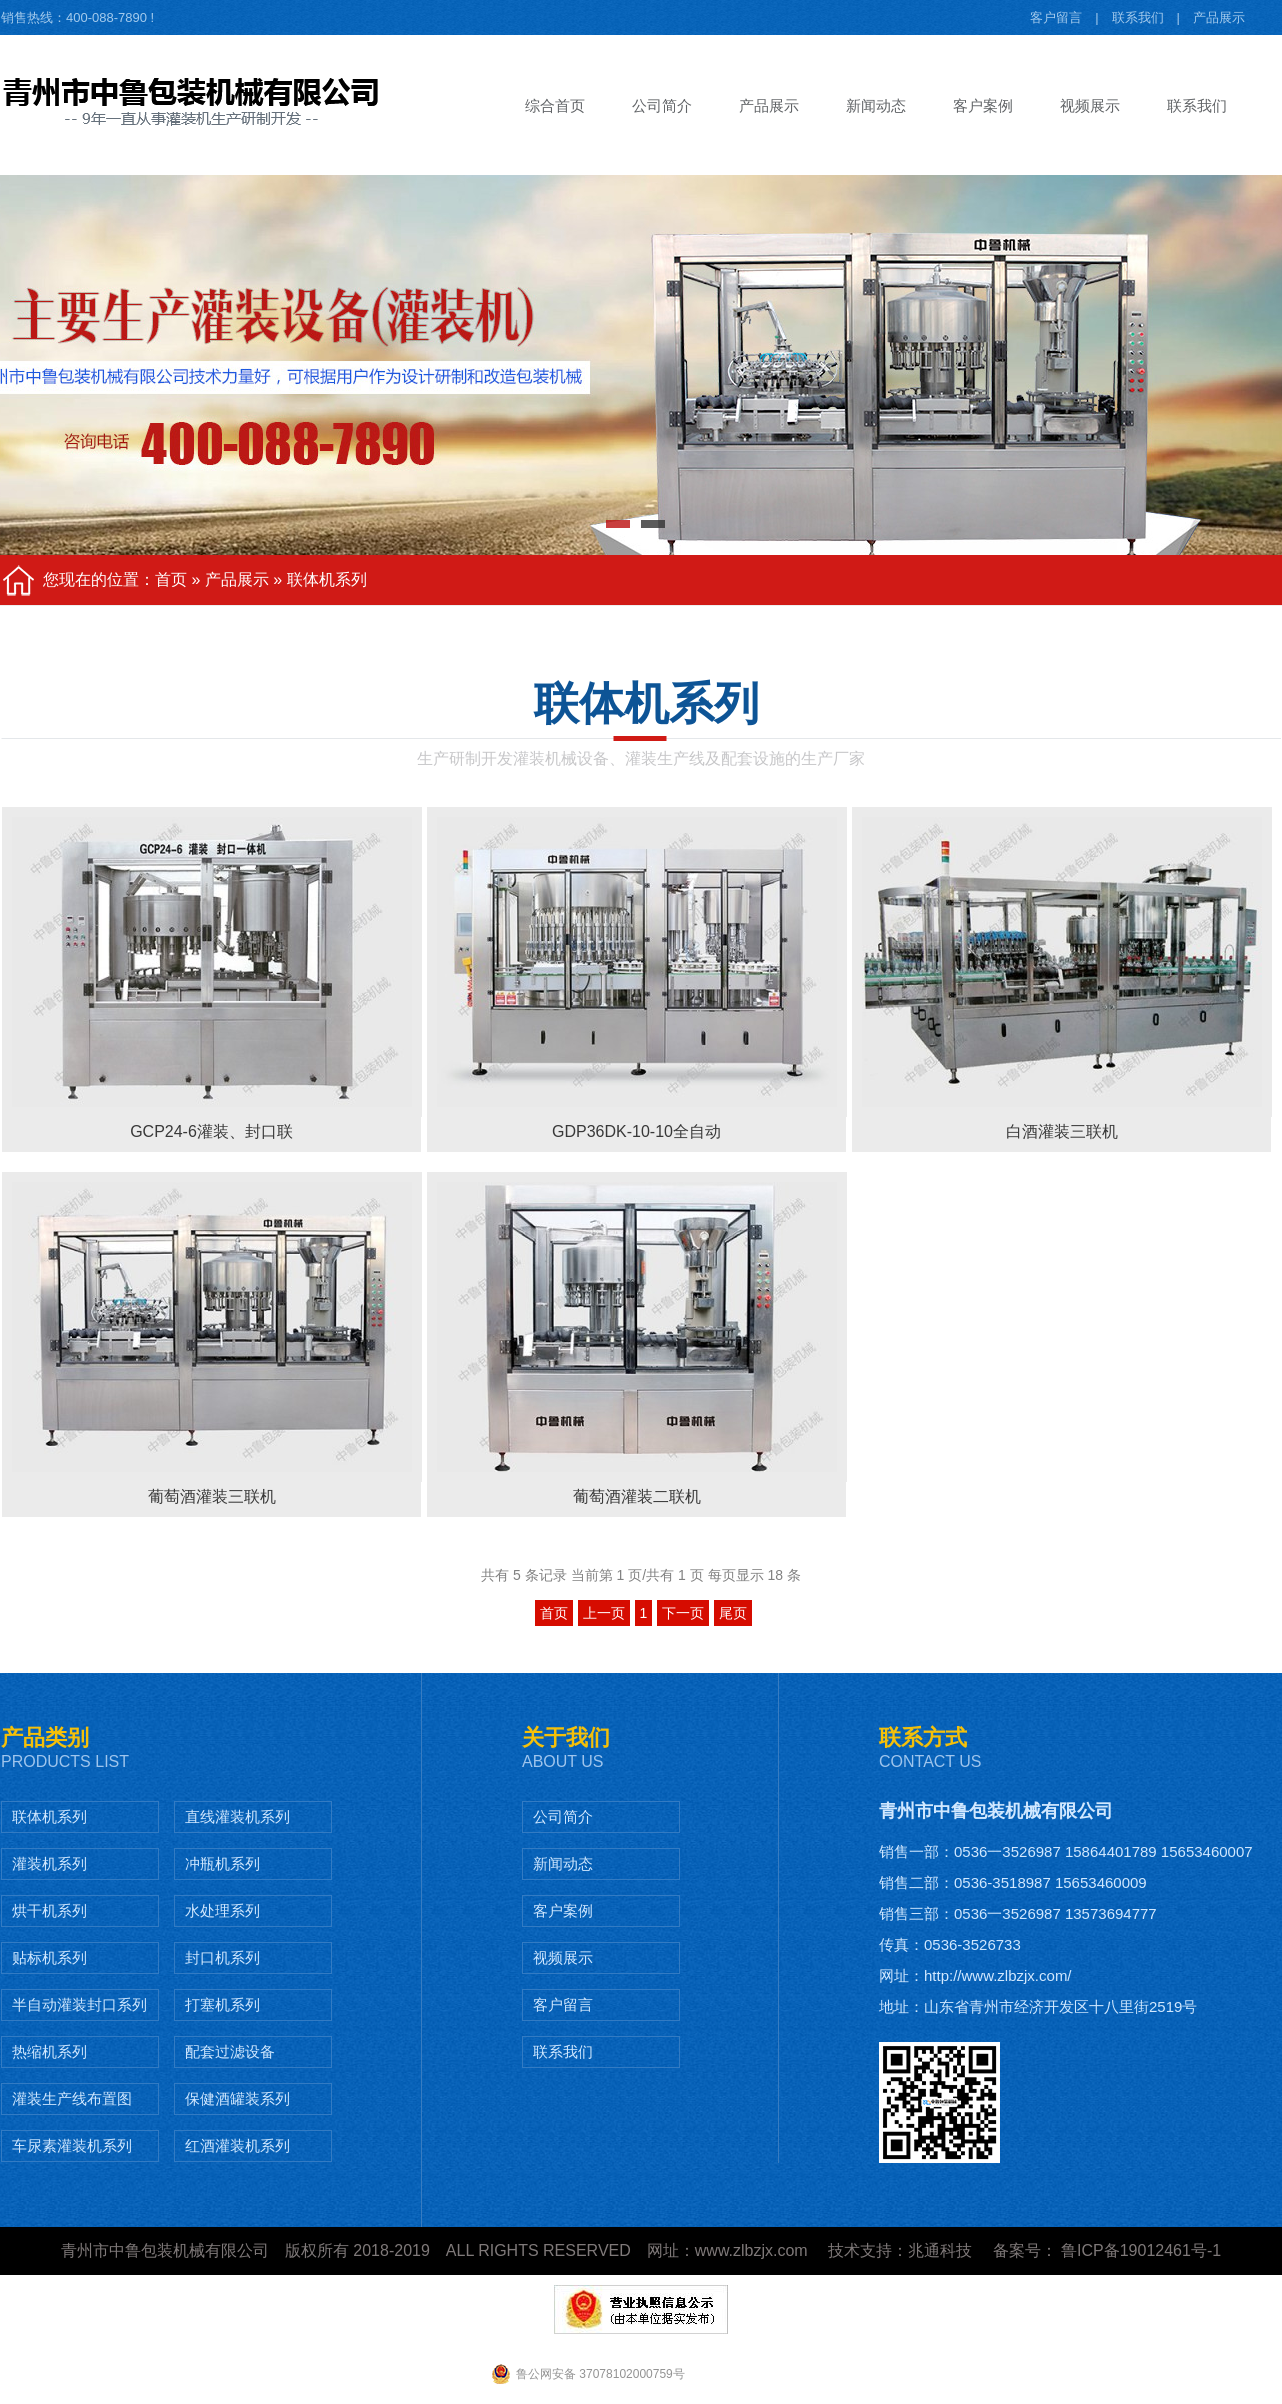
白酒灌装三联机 (1062, 1131)
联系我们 (1138, 17)
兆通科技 (940, 2250)
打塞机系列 (222, 2004)
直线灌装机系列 (237, 1816)
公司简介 (563, 1816)
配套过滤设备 (230, 2051)
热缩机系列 (49, 2051)
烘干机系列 (49, 1910)
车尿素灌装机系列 (72, 2145)
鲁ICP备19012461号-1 (1139, 2250)
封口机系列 (222, 1957)
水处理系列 (222, 1910)
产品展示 (1219, 17)
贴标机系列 (49, 1957)
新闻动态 (563, 1863)
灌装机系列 (49, 1863)
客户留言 (1056, 17)
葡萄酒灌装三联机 (212, 1496)
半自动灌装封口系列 (79, 2004)
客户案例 (563, 1910)
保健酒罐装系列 (237, 2098)
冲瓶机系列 (222, 1863)
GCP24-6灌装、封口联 (211, 1131)
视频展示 (563, 1957)
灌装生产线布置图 (72, 2098)
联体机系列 (327, 579)
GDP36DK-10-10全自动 (636, 1131)
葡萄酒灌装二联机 (637, 1496)
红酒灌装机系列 (237, 2145)
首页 (171, 579)
